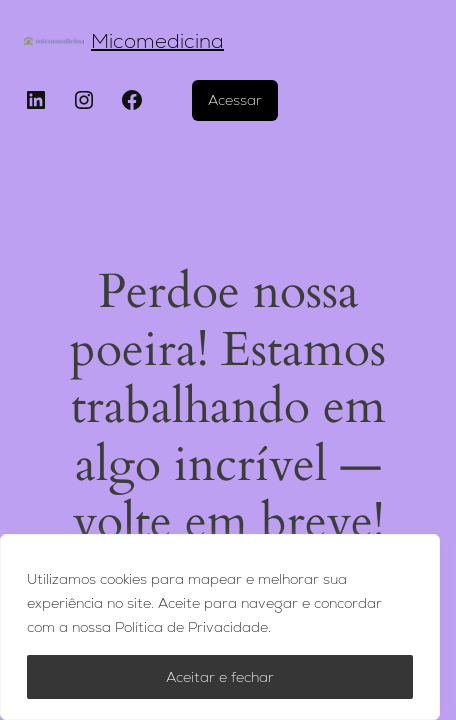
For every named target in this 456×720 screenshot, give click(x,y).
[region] (220, 627)
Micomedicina (157, 41)
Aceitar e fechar (220, 677)
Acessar (235, 100)
